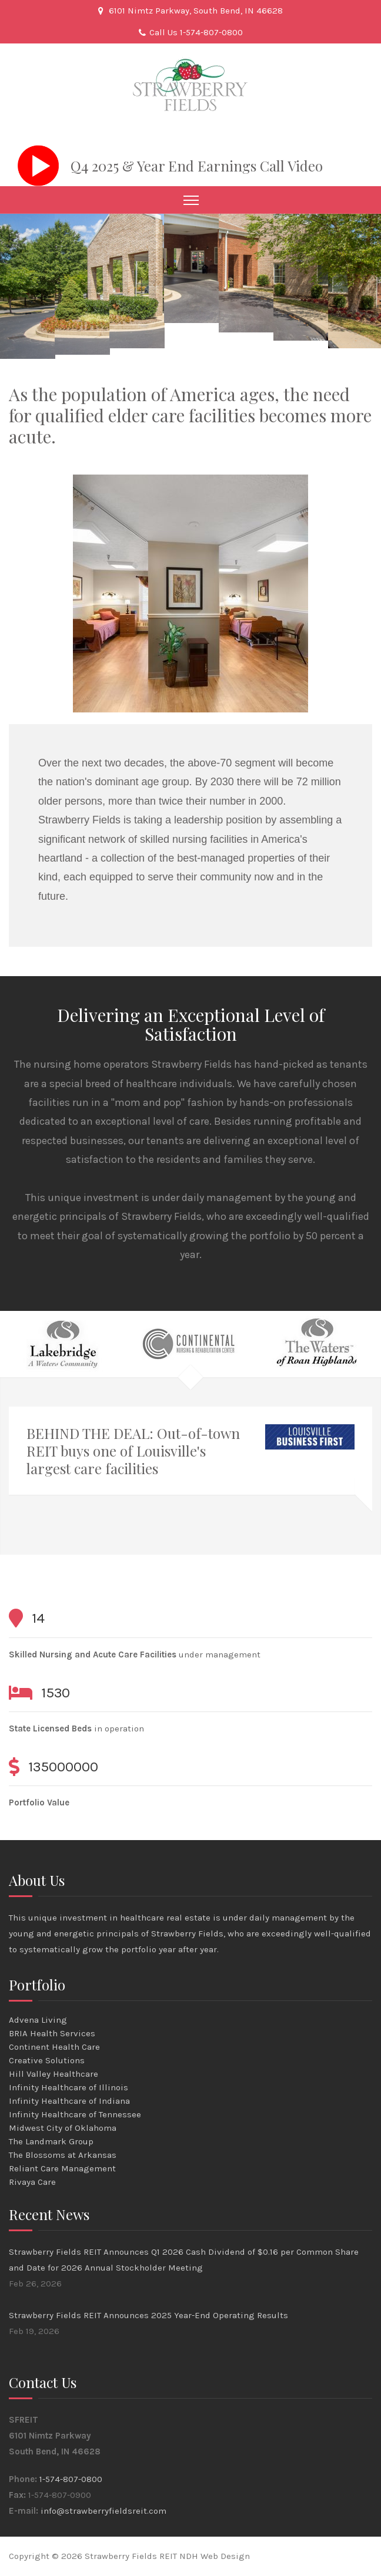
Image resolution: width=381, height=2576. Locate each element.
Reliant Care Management (62, 2168)
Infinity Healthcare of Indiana (69, 2101)
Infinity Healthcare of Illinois (68, 2087)
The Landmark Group (51, 2141)
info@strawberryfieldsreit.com (103, 2511)
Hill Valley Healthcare (53, 2074)
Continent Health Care (54, 2047)
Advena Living (38, 2020)
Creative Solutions (47, 2060)
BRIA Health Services (52, 2033)
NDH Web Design (214, 2556)
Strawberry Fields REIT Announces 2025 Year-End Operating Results (148, 2315)
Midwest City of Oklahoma (62, 2128)
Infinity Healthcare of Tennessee (75, 2114)
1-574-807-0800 (70, 2479)
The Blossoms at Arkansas (62, 2155)
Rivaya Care (32, 2182)
